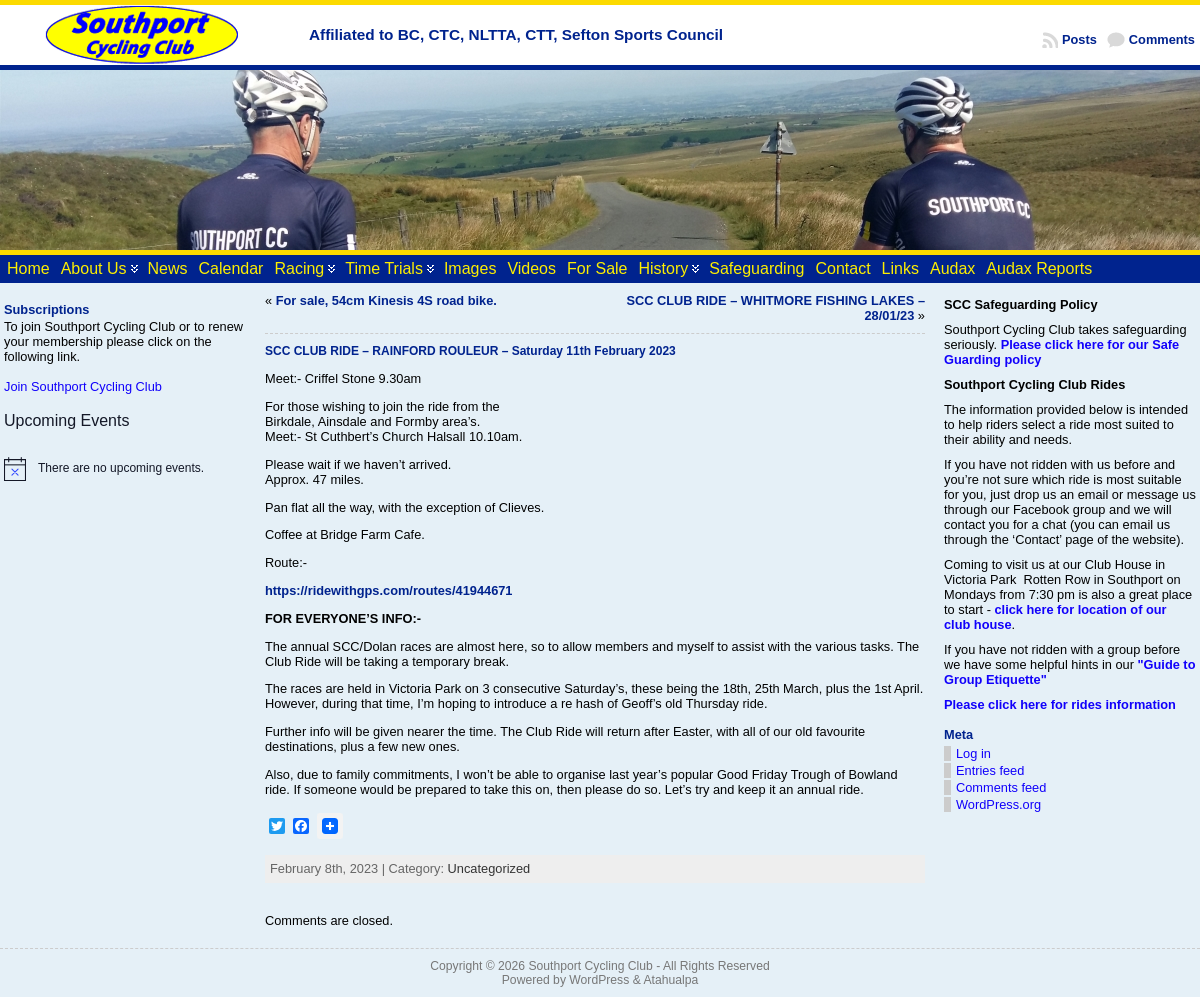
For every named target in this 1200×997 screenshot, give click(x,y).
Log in (973, 753)
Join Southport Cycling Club (83, 386)
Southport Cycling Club (590, 966)
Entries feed (990, 770)
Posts (1079, 39)
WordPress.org (998, 804)
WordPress (599, 980)
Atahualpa (670, 980)
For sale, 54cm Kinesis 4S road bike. (386, 300)
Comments (1162, 39)
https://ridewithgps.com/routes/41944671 (388, 590)
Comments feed (1001, 787)
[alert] (125, 469)
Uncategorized (489, 868)
